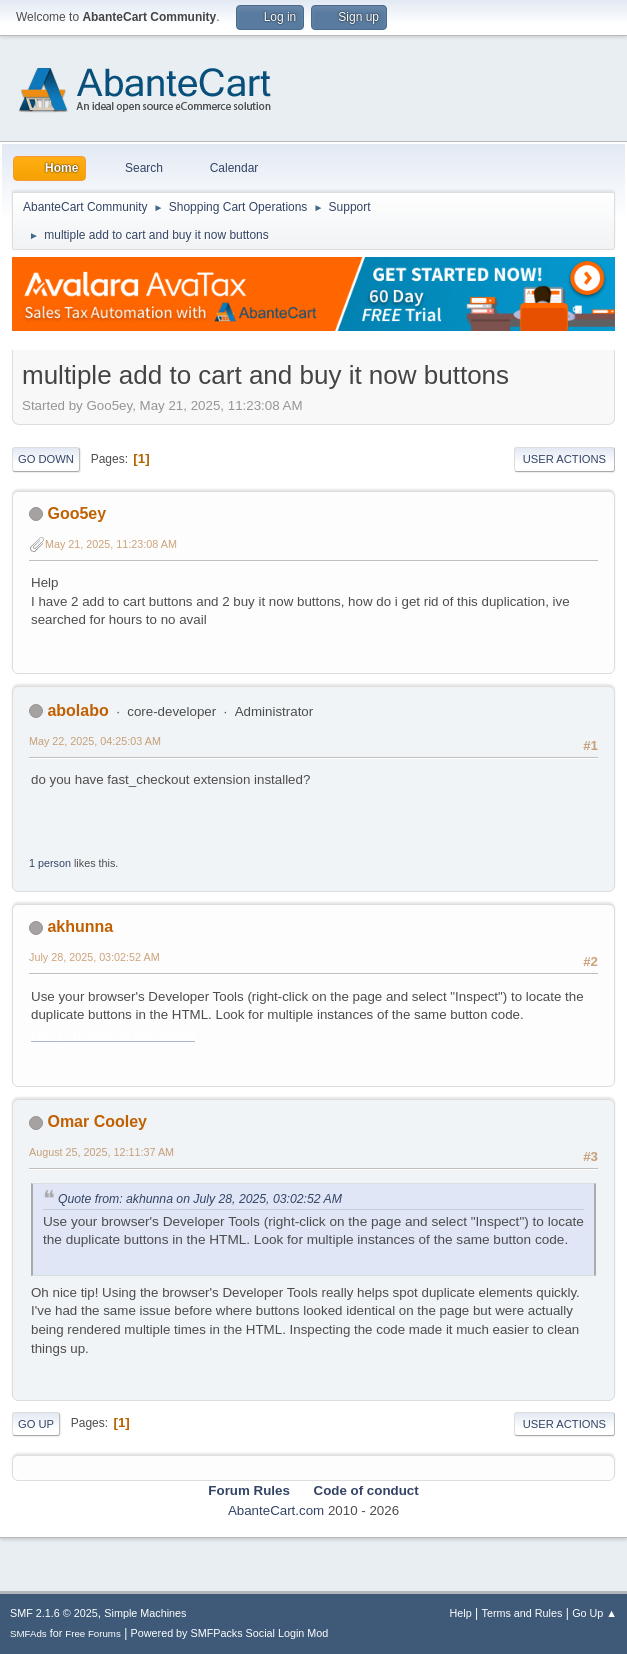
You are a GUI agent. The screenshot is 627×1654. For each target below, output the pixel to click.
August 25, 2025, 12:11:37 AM (101, 1152)
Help (461, 1613)
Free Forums (93, 1633)
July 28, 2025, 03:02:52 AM (94, 957)
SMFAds (28, 1633)
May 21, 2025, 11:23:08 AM (111, 544)
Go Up (36, 1424)
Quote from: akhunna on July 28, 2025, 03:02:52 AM (200, 1199)
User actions (564, 459)
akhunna (80, 926)
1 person (50, 863)
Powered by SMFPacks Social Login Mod (230, 1633)
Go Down (46, 459)
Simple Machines (145, 1613)
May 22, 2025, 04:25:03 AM (95, 741)
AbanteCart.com (276, 1510)
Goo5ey (76, 513)
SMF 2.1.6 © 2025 (54, 1613)
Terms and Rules (522, 1613)
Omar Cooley (97, 1121)
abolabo (77, 710)
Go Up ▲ (594, 1613)
